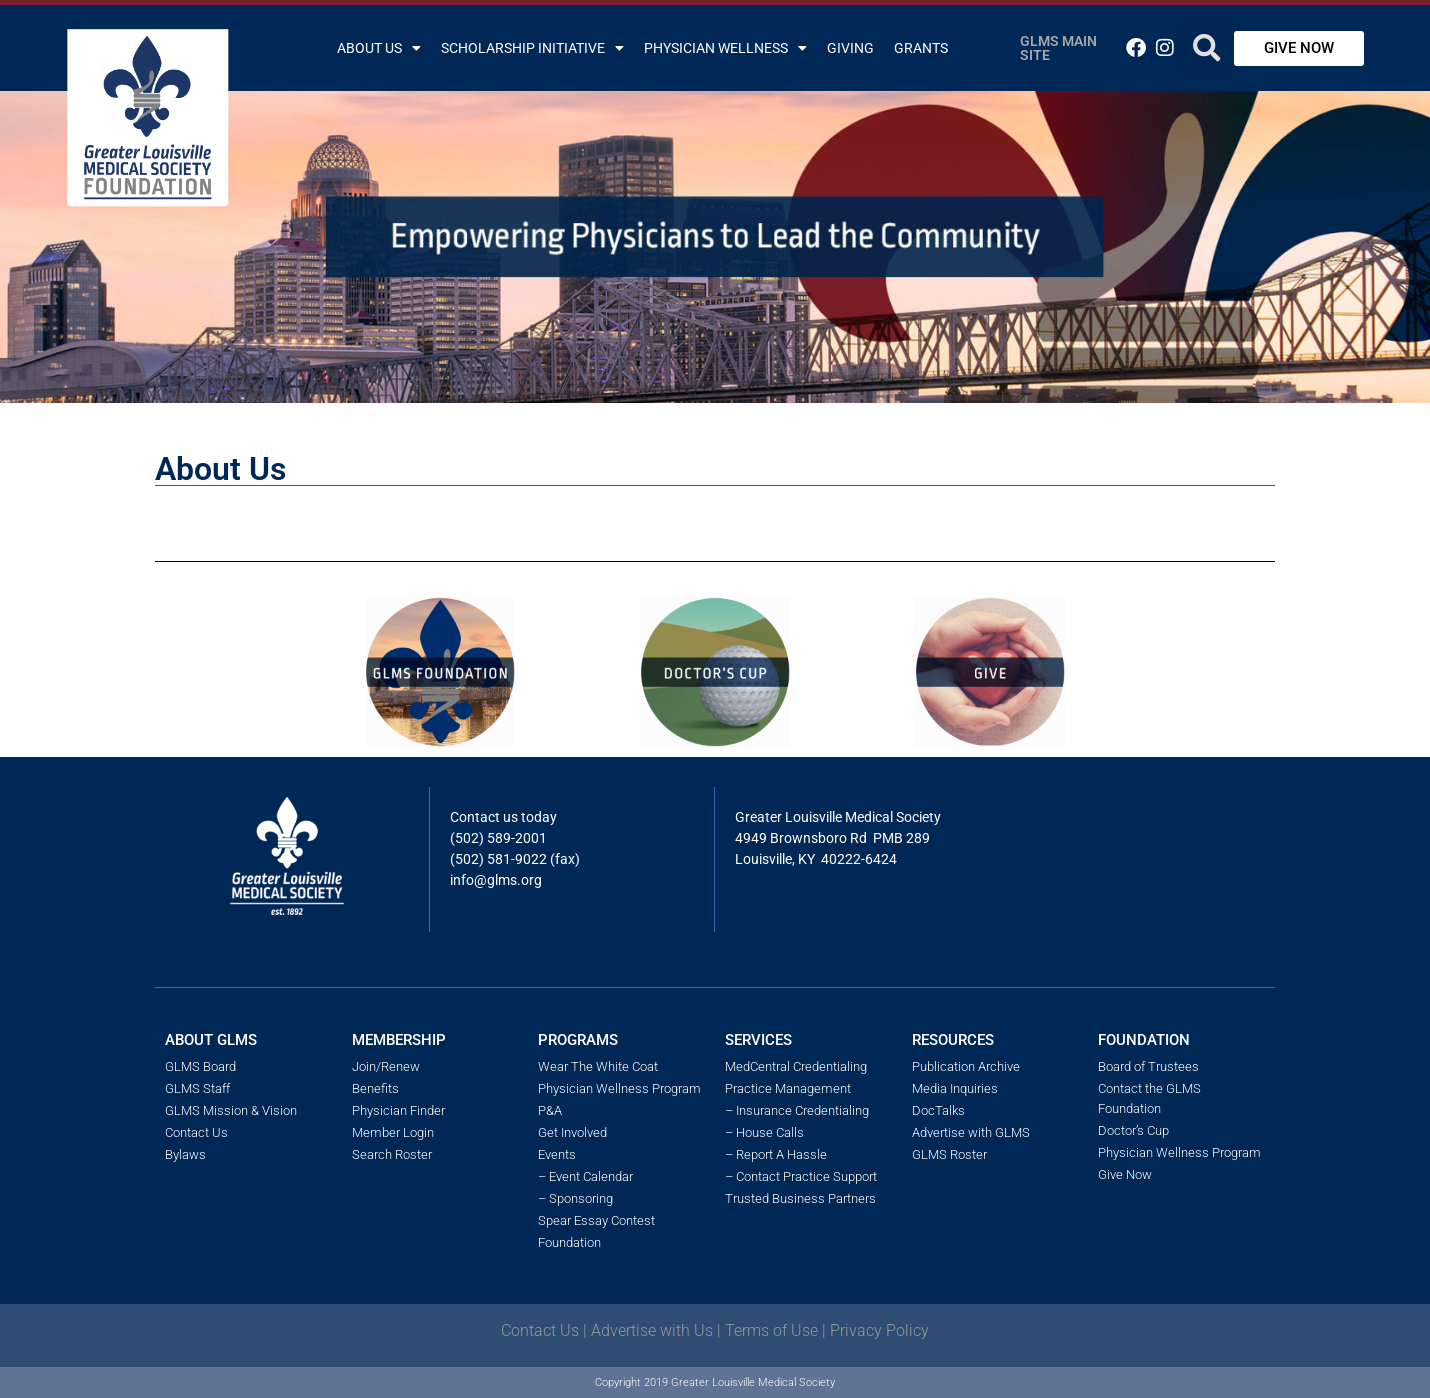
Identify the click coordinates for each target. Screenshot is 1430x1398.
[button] (1207, 48)
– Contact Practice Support (801, 1176)
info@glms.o (489, 880)
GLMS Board (200, 1066)
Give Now (1125, 1174)
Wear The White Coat (598, 1066)
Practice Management (788, 1088)
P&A (550, 1110)
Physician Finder (398, 1110)
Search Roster (392, 1154)
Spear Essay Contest (596, 1220)
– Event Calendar (585, 1176)
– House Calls (764, 1132)
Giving (850, 48)
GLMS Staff (197, 1088)
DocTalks (938, 1110)
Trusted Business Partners (800, 1198)
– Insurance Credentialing (797, 1110)
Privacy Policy (879, 1330)
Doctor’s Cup (1133, 1130)
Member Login (393, 1132)
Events (557, 1154)
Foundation (569, 1242)
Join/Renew (386, 1066)
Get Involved (572, 1132)
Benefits (375, 1088)
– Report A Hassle (776, 1154)
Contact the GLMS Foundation (1149, 1098)
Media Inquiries (955, 1088)
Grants (921, 48)
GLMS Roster (949, 1154)
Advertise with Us (652, 1330)
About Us (379, 48)
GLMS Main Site (1058, 48)
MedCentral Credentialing (796, 1066)
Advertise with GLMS (971, 1132)
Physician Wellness (725, 48)
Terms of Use (771, 1330)
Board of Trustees (1148, 1066)
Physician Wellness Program (619, 1088)
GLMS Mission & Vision (231, 1110)
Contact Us (196, 1132)
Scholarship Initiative (532, 48)
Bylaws (185, 1154)
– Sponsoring (575, 1198)
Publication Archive (966, 1066)
